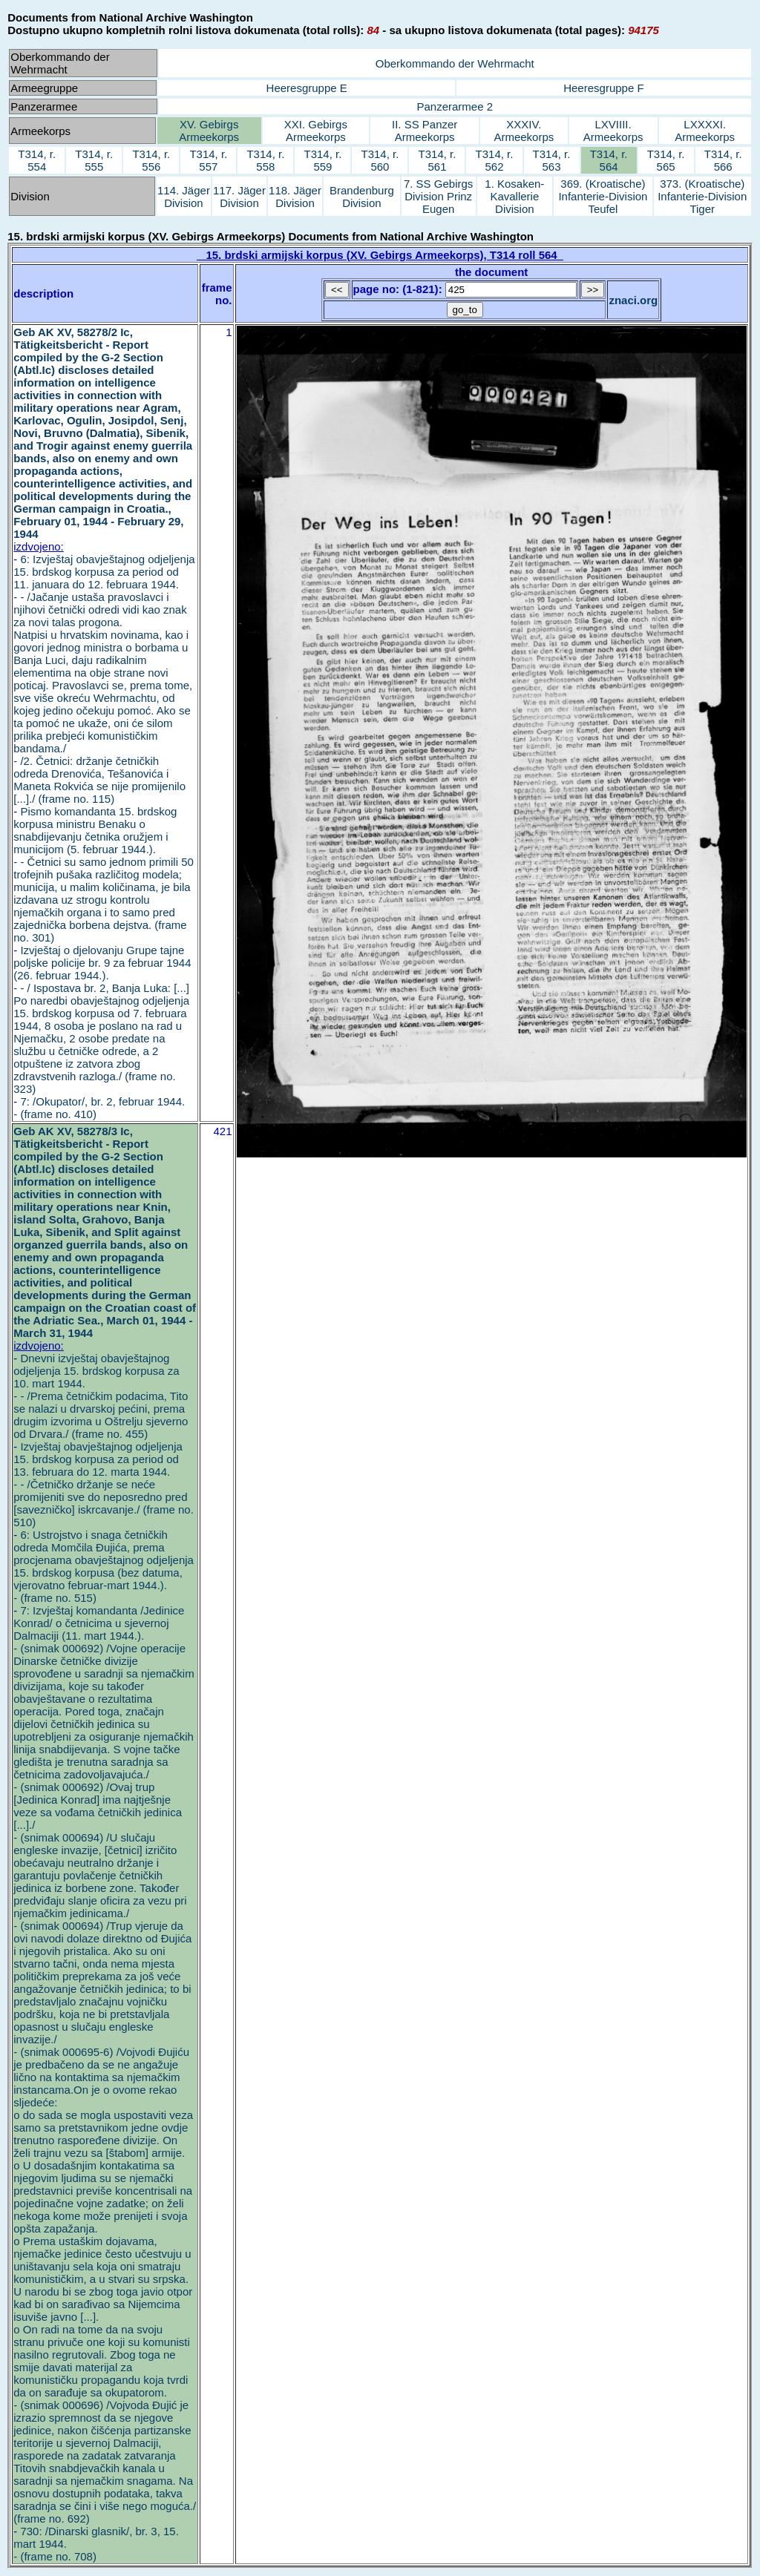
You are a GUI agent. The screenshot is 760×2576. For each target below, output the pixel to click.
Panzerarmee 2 (454, 106)
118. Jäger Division (295, 196)
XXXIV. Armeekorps (524, 130)
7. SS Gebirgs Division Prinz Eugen (438, 196)
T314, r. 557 (208, 160)
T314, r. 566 (723, 160)
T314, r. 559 (322, 160)
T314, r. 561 (437, 160)
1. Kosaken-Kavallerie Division (514, 196)
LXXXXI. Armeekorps (705, 130)
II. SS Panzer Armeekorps (424, 130)
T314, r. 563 (552, 160)
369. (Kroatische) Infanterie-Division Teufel (602, 196)
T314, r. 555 (94, 160)
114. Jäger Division (183, 196)
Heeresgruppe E (306, 88)
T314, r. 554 (37, 160)
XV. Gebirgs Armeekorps (209, 130)
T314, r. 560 (380, 160)
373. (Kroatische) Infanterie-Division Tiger (702, 196)
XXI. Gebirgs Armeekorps (315, 130)
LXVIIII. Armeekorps (613, 130)
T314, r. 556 (151, 160)
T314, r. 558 (265, 160)
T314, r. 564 (609, 160)
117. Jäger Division (239, 196)
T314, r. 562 (495, 160)
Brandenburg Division (362, 196)
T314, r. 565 (666, 160)
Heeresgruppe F (603, 88)
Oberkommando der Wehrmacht (455, 63)
